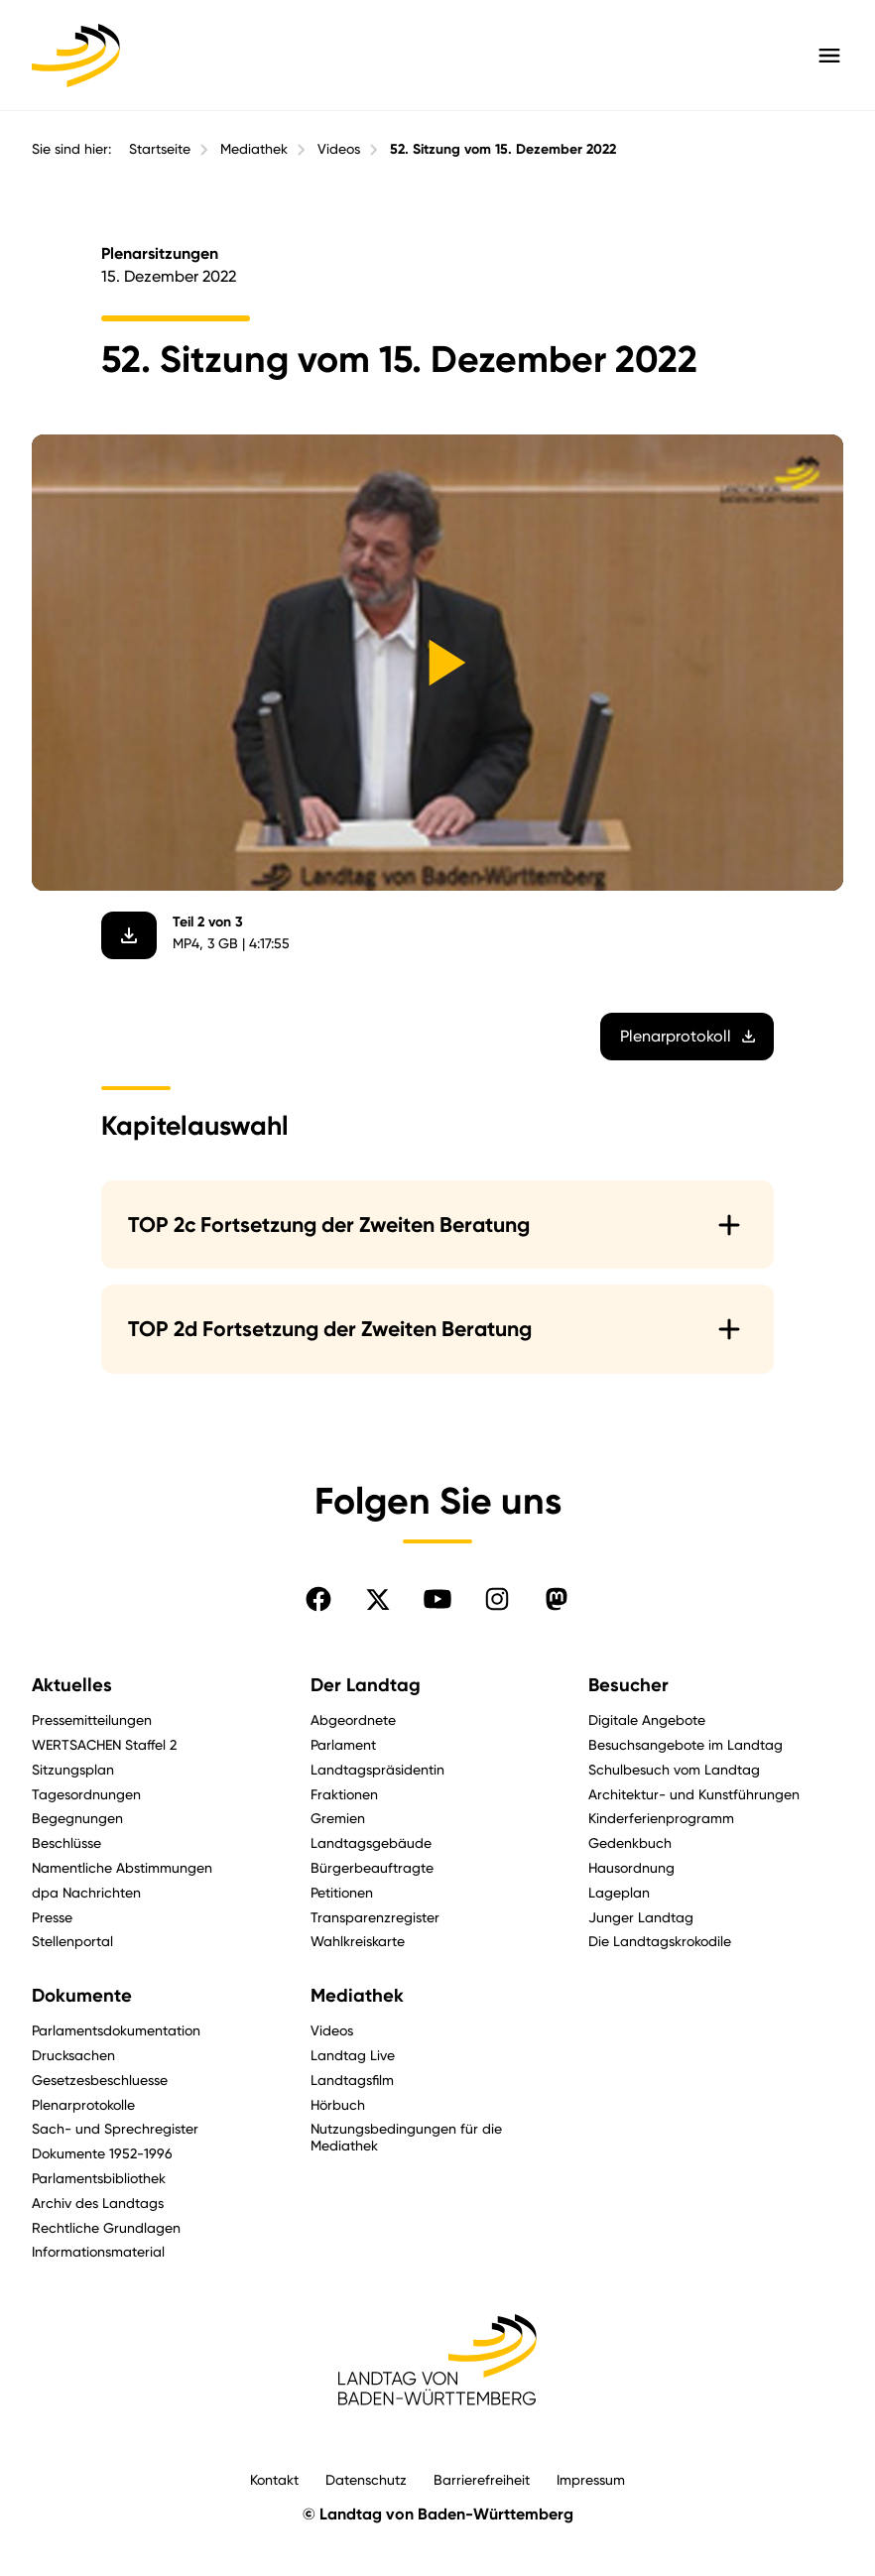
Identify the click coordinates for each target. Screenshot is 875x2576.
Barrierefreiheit (482, 2479)
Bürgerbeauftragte (372, 1867)
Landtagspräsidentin (377, 1769)
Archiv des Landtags (98, 2202)
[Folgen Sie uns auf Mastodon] (556, 1599)
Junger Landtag (640, 1916)
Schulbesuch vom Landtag (674, 1769)
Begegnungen (77, 1817)
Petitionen (342, 1892)
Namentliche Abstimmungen (122, 1867)
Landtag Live (353, 2054)
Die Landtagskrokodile (659, 1940)
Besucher (628, 1685)
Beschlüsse (66, 1842)
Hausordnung (631, 1867)
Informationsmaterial (98, 2251)
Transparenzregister (375, 1916)
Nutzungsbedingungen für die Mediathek (406, 2136)
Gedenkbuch (630, 1842)
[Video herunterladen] (129, 935)
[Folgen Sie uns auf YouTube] (437, 1599)
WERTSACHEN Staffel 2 (104, 1744)
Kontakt (274, 2479)
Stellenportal (72, 1940)
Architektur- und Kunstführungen (694, 1793)
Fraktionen (344, 1793)
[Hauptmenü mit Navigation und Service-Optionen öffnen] (829, 55)
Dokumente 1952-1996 (102, 2153)
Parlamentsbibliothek (99, 2177)
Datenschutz (366, 2479)
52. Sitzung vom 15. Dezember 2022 (503, 149)
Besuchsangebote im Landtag (685, 1744)
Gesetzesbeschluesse (100, 2079)
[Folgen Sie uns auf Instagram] (497, 1599)
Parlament (343, 1744)
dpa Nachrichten (86, 1892)
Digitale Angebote (646, 1719)
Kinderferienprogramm (661, 1817)
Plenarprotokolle (83, 2104)
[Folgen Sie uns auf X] (378, 1599)
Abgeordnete (353, 1719)
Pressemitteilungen (92, 1719)
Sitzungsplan (73, 1769)
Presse (52, 1916)
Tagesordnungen (86, 1793)
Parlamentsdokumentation (116, 2030)
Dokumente (82, 1996)
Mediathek (254, 149)
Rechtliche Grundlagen (106, 2227)
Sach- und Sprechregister (115, 2128)
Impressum (591, 2479)
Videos (338, 149)
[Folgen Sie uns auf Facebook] (318, 1599)
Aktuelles (72, 1685)
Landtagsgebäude (371, 1842)
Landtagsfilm (352, 2079)
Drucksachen (73, 2054)
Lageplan (619, 1892)
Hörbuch (338, 2104)
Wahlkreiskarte (358, 1940)
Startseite (159, 149)
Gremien (338, 1817)
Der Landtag (366, 1685)
